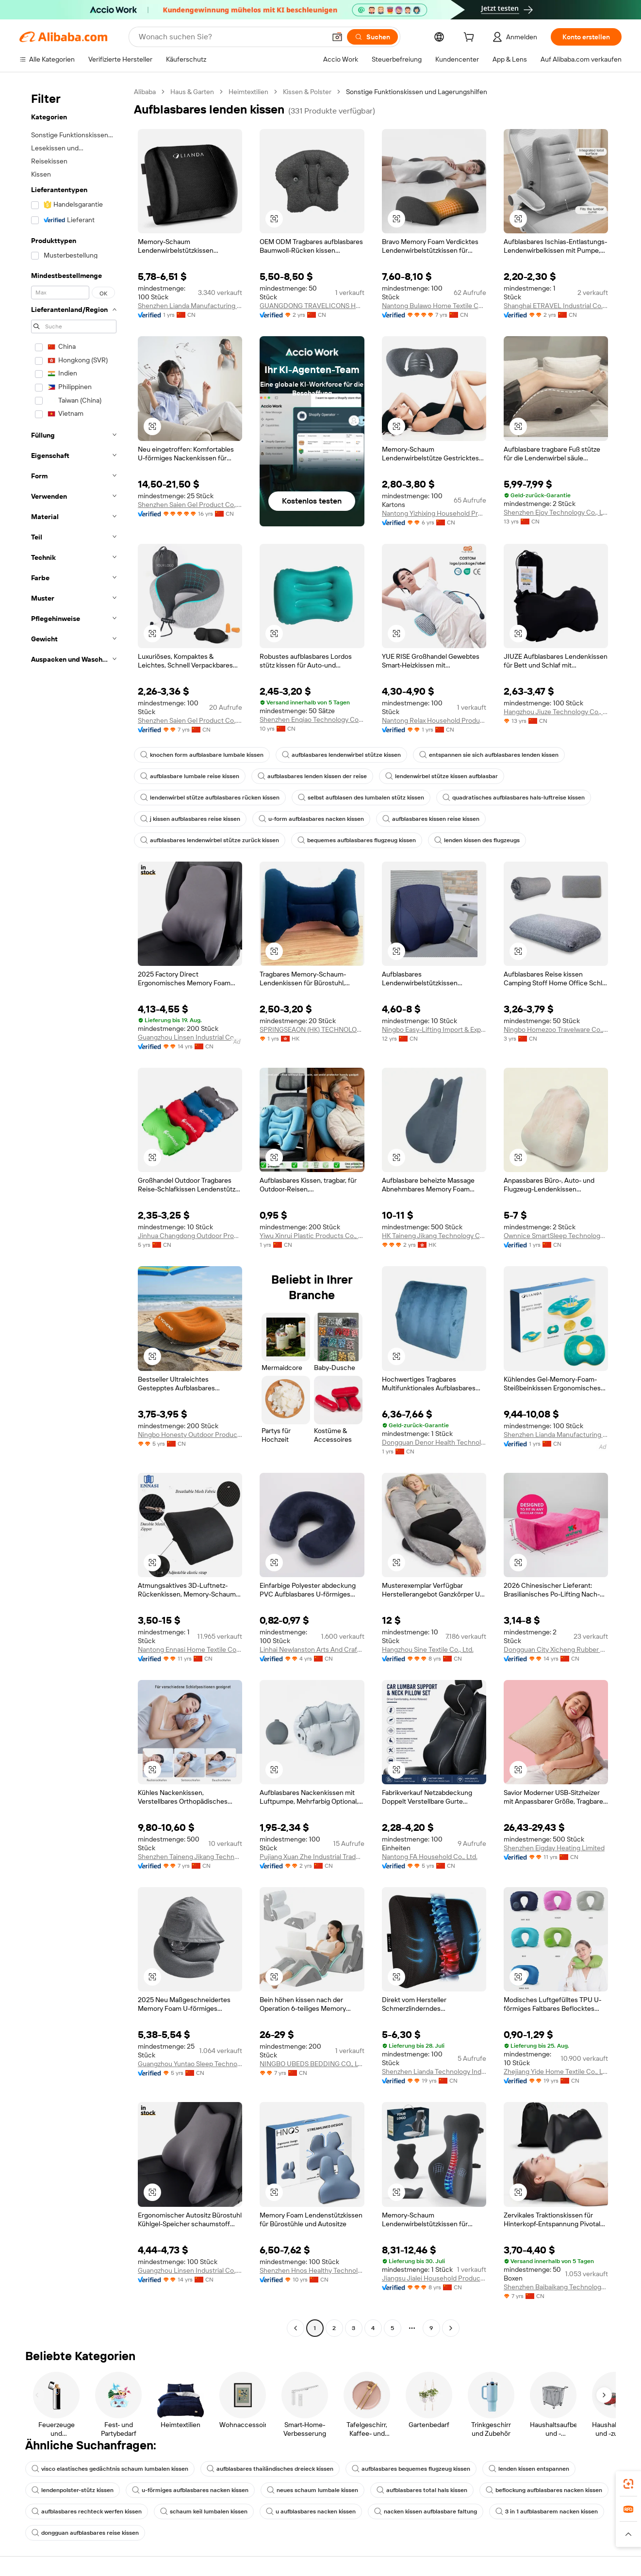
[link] (628, 2483)
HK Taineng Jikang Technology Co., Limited (434, 1235)
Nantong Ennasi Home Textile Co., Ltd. (190, 1649)
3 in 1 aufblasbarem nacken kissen (546, 2511)
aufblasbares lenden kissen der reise (312, 776)
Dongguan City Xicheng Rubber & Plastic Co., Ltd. (556, 1649)
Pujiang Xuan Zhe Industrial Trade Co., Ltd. (312, 1856)
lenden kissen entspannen (529, 2469)
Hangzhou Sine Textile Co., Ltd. (428, 1649)
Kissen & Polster (307, 92)
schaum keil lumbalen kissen (203, 2511)
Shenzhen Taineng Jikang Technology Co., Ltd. (190, 1856)
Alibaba (145, 92)
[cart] (470, 38)
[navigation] (73, 1211)
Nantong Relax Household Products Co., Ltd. (434, 720)
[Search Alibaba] (231, 37)
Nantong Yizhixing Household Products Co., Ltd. (434, 513)
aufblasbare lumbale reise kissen (189, 776)
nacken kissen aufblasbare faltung (425, 2511)
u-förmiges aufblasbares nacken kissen (190, 2490)
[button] (337, 37)
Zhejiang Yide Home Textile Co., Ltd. (556, 2071)
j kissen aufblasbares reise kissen (190, 819)
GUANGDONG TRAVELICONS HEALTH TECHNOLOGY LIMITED (312, 306)
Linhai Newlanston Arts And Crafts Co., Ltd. (312, 1649)
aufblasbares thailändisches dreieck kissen (270, 2469)
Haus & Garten (192, 92)
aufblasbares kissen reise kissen (430, 819)
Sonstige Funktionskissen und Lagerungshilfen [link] (416, 92)
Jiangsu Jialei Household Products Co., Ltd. (434, 2278)
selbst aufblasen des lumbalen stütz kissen (361, 797)
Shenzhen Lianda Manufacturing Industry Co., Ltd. (190, 306)
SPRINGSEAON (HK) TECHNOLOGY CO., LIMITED (312, 1029)
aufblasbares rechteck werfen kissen (87, 2511)
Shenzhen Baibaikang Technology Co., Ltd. (556, 2287)
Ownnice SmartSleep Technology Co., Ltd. (556, 1235)
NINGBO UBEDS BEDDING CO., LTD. (312, 2064)
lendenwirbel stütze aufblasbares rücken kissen (209, 797)
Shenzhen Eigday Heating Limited (554, 1848)
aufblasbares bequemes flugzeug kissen (411, 2469)
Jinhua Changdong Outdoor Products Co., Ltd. (190, 1235)
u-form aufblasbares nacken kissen (311, 819)
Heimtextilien (248, 92)
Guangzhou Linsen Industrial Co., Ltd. (190, 1037)
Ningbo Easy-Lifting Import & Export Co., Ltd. (434, 1029)
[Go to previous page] (295, 2328)
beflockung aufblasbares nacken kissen (544, 2490)
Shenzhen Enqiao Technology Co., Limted (312, 719)
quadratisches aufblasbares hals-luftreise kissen (514, 797)
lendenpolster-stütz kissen (73, 2490)
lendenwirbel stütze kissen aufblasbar (441, 776)
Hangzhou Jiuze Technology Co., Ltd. (556, 712)
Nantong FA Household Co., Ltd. (429, 1856)
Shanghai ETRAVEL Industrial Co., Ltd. (556, 306)
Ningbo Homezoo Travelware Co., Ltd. (556, 1029)
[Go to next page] (451, 2328)
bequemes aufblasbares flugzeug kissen (356, 840)
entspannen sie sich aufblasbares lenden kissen (489, 755)
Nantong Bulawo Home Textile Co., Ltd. (434, 306)
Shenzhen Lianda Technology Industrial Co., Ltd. (434, 2071)
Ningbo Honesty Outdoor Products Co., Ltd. (190, 1434)
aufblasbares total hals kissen (422, 2490)
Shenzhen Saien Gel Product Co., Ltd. (190, 504)
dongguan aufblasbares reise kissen (85, 2533)
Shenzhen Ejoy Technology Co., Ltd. (556, 512)
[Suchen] (372, 37)
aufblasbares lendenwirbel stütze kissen (341, 755)
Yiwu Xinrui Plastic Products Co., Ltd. (312, 1235)
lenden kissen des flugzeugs (477, 840)
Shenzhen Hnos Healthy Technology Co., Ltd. (312, 2270)
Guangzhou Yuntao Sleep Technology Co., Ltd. (190, 2064)
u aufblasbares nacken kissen (311, 2511)
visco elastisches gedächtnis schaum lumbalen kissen (110, 2469)
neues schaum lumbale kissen (312, 2490)
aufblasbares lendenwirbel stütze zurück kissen (209, 840)
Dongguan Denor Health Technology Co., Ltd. (434, 1442)
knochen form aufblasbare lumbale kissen (201, 755)
